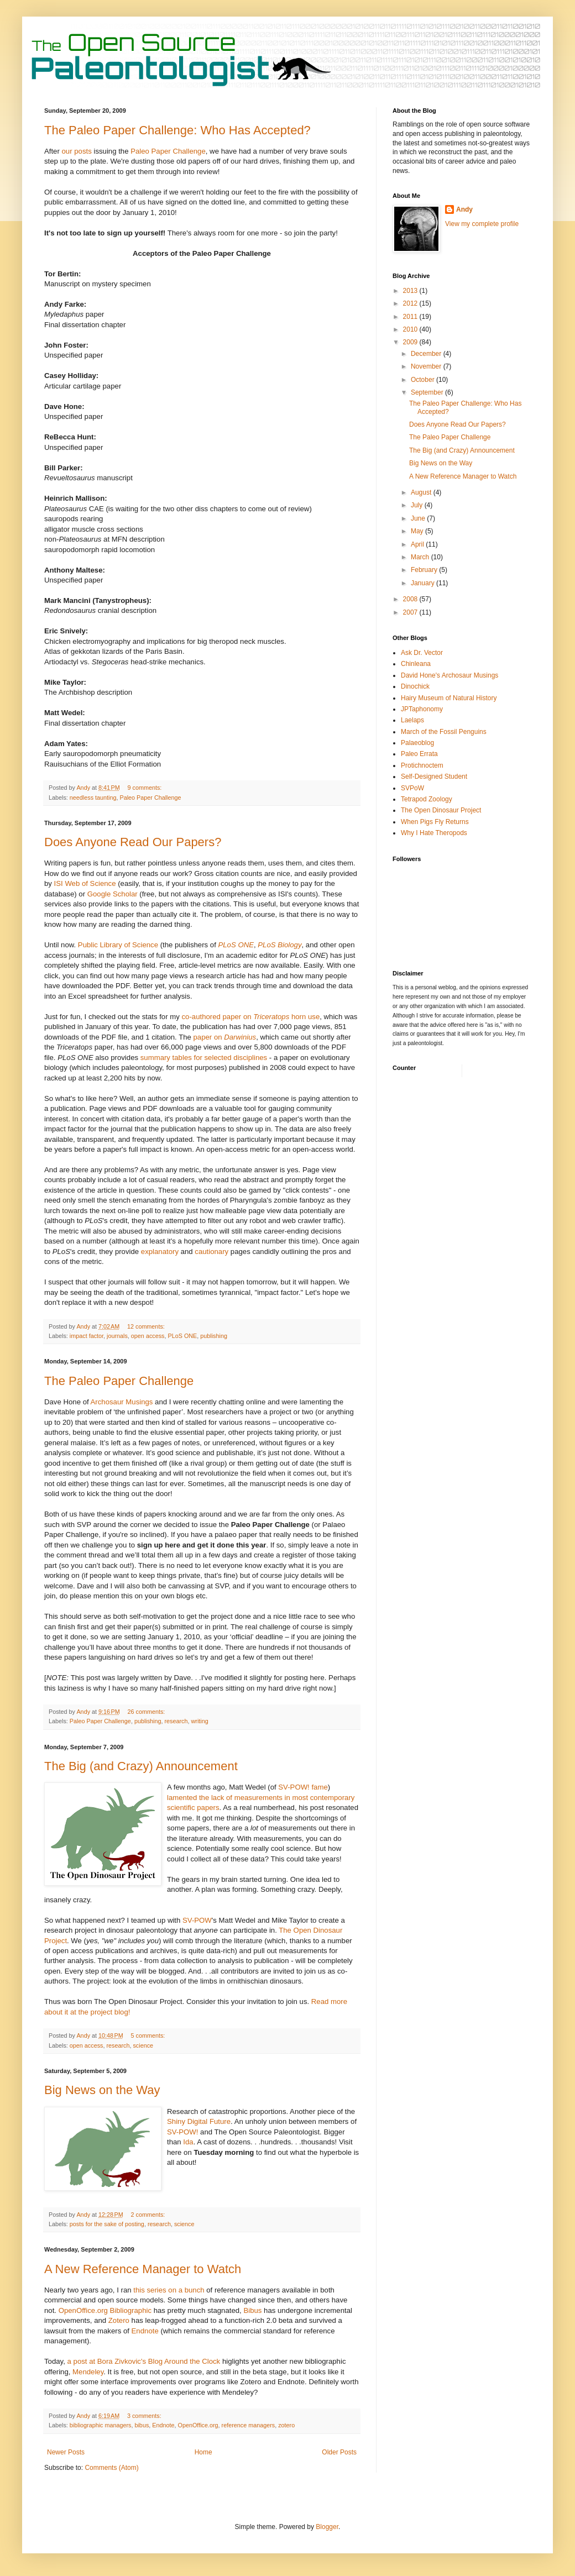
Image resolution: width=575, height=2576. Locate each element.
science (143, 2045)
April (418, 544)
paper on (225, 1037)
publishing (213, 1335)
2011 (411, 317)
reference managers (248, 2425)
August (422, 492)
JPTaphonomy (422, 709)
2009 (411, 342)
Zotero (118, 2320)
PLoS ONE (182, 1335)
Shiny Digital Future (199, 2121)
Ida (188, 2142)
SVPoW (412, 788)
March (421, 557)
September (428, 392)
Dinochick (415, 686)
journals (117, 1335)
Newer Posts (66, 2452)
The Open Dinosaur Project (441, 810)
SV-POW (197, 1920)
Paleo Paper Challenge (168, 151)
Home (203, 2452)
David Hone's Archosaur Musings (449, 675)
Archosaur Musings (122, 1402)
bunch (195, 2290)
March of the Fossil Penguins (444, 732)
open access (148, 1335)
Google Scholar (112, 894)
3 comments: (145, 2415)
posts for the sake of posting (107, 2224)
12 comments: (146, 1326)
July (418, 505)
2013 (411, 291)
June (419, 518)
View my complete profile (482, 224)
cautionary (211, 1251)
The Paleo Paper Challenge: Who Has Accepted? (177, 130)
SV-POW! (182, 2132)
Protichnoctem (422, 765)
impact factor (86, 1335)
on (172, 2290)
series (156, 2290)
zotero (286, 2425)
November (427, 366)
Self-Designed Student (434, 776)
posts (83, 151)
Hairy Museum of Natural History (448, 698)
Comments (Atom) (111, 2468)
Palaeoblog (417, 743)
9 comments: (146, 787)
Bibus (252, 2310)
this (139, 2290)
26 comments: (147, 1711)
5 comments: (149, 2035)
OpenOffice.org (198, 2425)
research (176, 1721)
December (427, 354)
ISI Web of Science (85, 883)
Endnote (145, 2331)
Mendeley (87, 2372)
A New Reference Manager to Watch (142, 2269)
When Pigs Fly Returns (435, 822)
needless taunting (93, 797)
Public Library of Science (118, 945)
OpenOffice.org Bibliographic (105, 2310)
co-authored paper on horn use (250, 1016)
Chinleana (416, 664)
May (418, 531)
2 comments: (149, 2214)
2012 (411, 303)
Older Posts (339, 2452)
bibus (141, 2425)
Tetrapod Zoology (426, 799)
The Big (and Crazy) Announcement (141, 1766)
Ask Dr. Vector (422, 653)
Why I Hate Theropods (434, 833)
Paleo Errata (419, 754)
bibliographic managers (101, 2425)
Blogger (327, 2527)
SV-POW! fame (302, 1787)
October (423, 380)
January (423, 583)
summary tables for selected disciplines (203, 1057)
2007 (411, 612)
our (67, 151)
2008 (411, 599)
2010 (411, 329)
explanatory (160, 1251)
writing (199, 1721)
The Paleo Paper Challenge (119, 1381)
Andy (464, 209)
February (425, 570)
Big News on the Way (102, 2090)
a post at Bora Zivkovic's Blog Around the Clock (144, 2361)
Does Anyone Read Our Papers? (132, 842)
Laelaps (412, 720)
